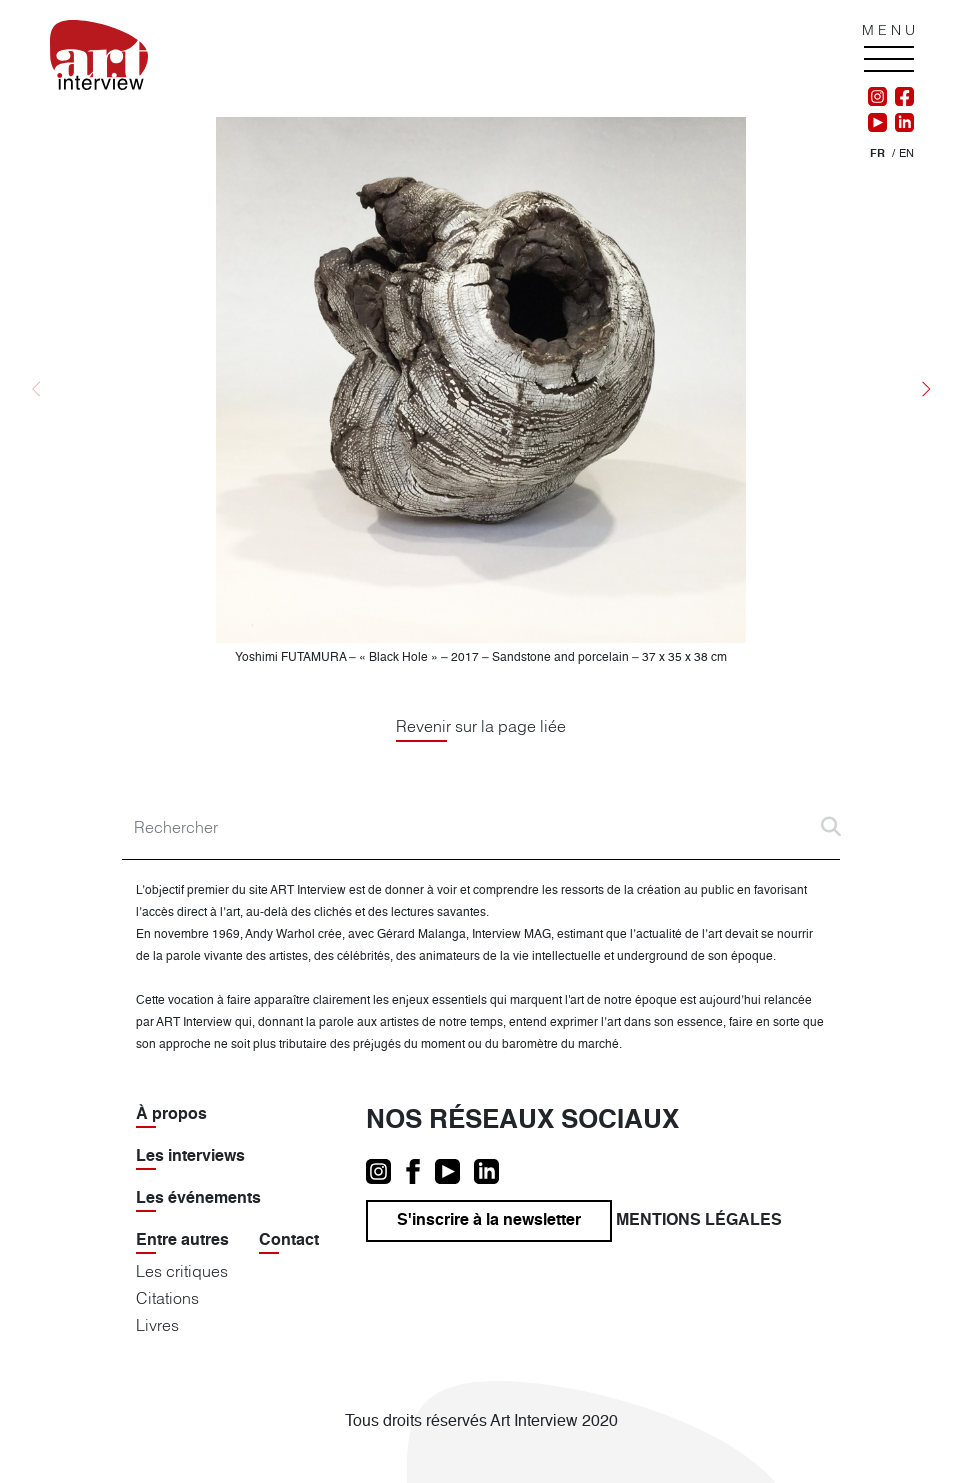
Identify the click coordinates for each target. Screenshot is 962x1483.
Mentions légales (699, 1221)
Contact (289, 1241)
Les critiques (182, 1271)
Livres (157, 1325)
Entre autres (182, 1241)
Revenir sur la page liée (481, 726)
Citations (167, 1298)
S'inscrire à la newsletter (489, 1221)
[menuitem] (877, 154)
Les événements (198, 1199)
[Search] (481, 827)
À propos (171, 1115)
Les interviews (190, 1157)
